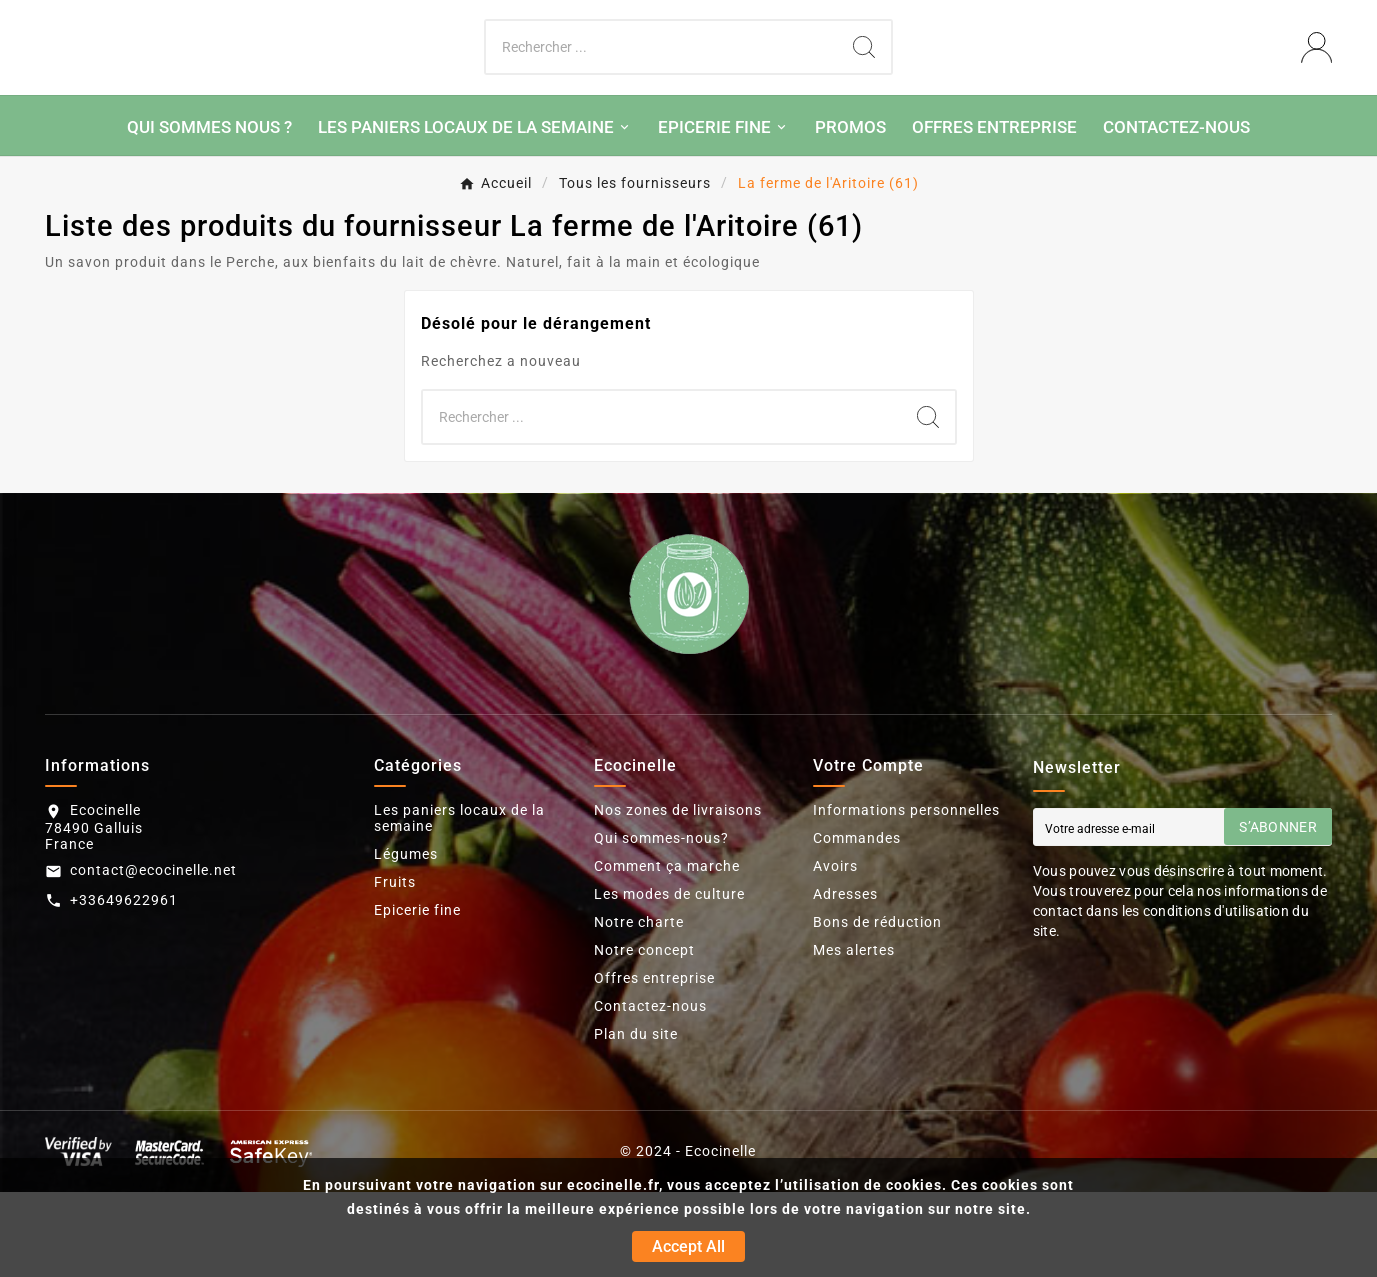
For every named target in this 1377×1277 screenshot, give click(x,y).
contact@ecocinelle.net (153, 955)
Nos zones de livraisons (678, 895)
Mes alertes (854, 1035)
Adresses (845, 979)
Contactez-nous (650, 1091)
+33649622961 (124, 985)
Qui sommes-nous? (661, 923)
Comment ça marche (667, 951)
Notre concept (644, 1035)
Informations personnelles (906, 895)
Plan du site (636, 1119)
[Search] (864, 90)
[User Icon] (1316, 90)
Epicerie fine (417, 995)
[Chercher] (661, 90)
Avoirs (835, 951)
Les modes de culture (669, 979)
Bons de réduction (877, 1007)
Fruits (395, 967)
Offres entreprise (654, 1063)
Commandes (857, 923)
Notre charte (639, 1007)
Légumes (406, 939)
